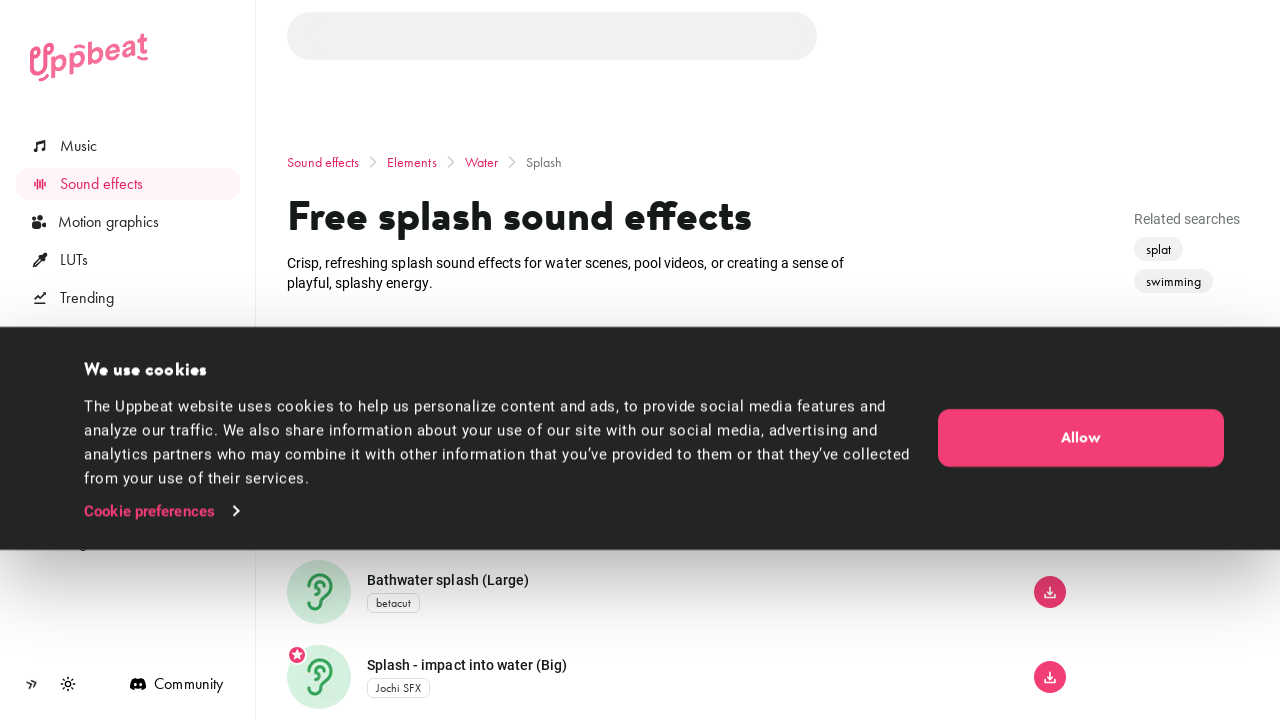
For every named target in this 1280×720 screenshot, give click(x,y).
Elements (411, 162)
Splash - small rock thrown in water (477, 493)
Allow (1081, 608)
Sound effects (323, 162)
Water (481, 162)
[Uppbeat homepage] (89, 57)
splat (1158, 249)
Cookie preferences (149, 681)
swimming (1173, 281)
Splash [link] (544, 162)
